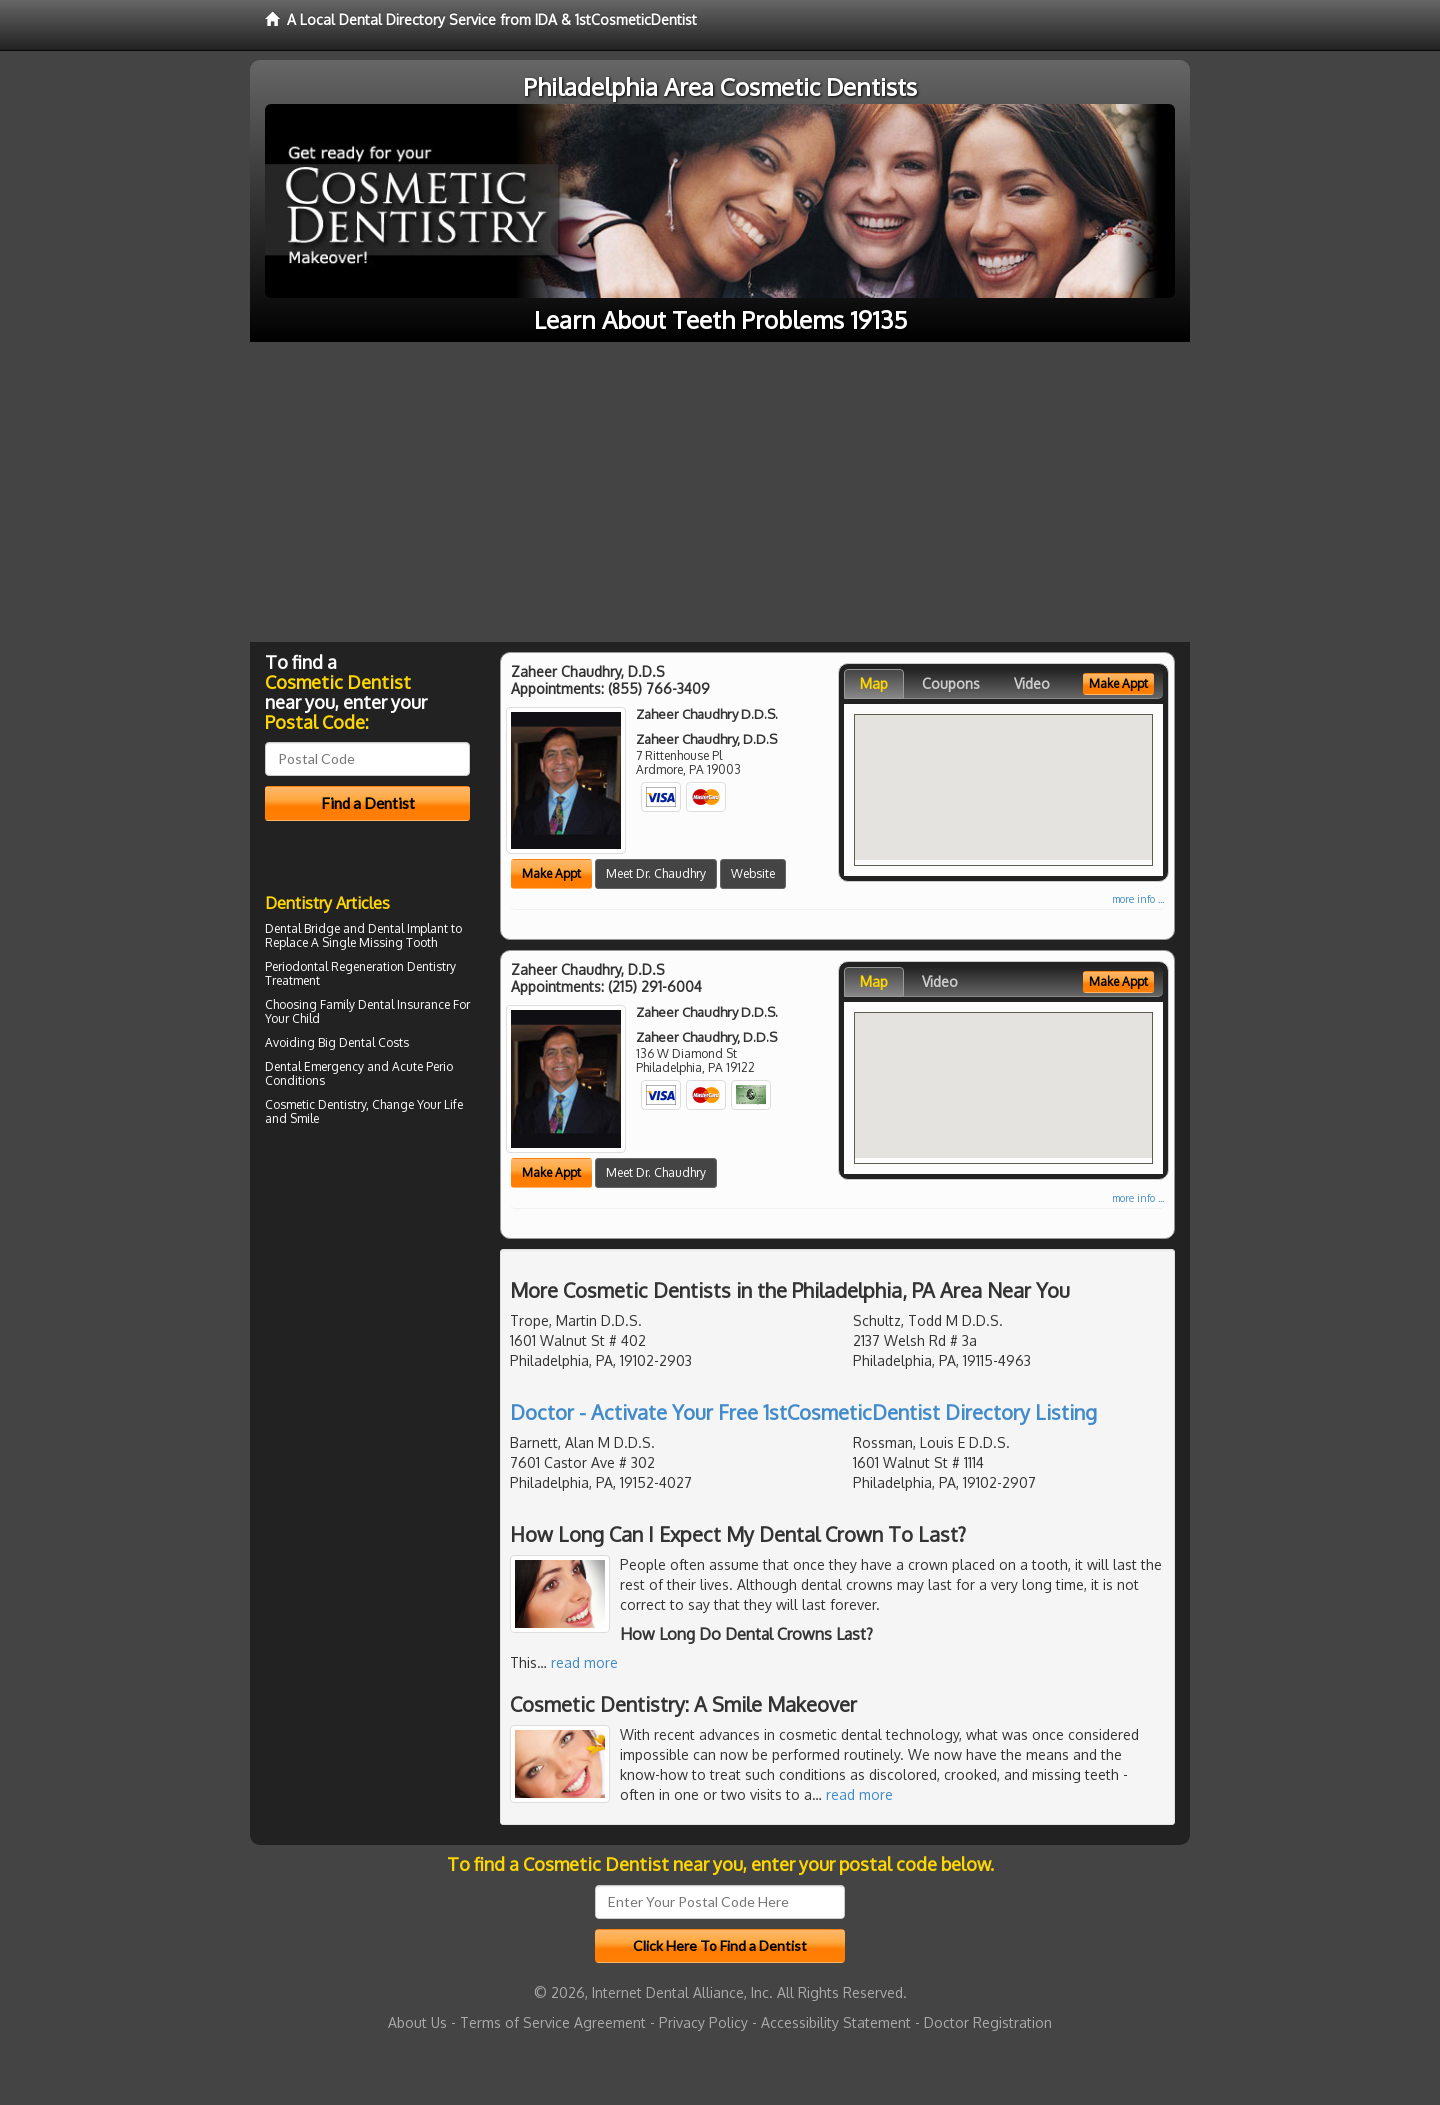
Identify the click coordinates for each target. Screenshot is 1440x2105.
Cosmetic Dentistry (315, 1104)
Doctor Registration (988, 2022)
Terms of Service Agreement (553, 2022)
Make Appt (551, 873)
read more (584, 1662)
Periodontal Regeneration (334, 966)
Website (753, 873)
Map (874, 683)
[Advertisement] (720, 492)
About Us (417, 2022)
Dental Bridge (302, 928)
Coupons (951, 683)
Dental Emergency (314, 1066)
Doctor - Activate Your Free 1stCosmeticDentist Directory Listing (803, 1412)
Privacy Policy (703, 2022)
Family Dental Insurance (385, 1004)
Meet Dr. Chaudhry (656, 873)
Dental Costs (374, 1042)
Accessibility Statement (836, 2022)
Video (1032, 683)
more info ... (1138, 899)
